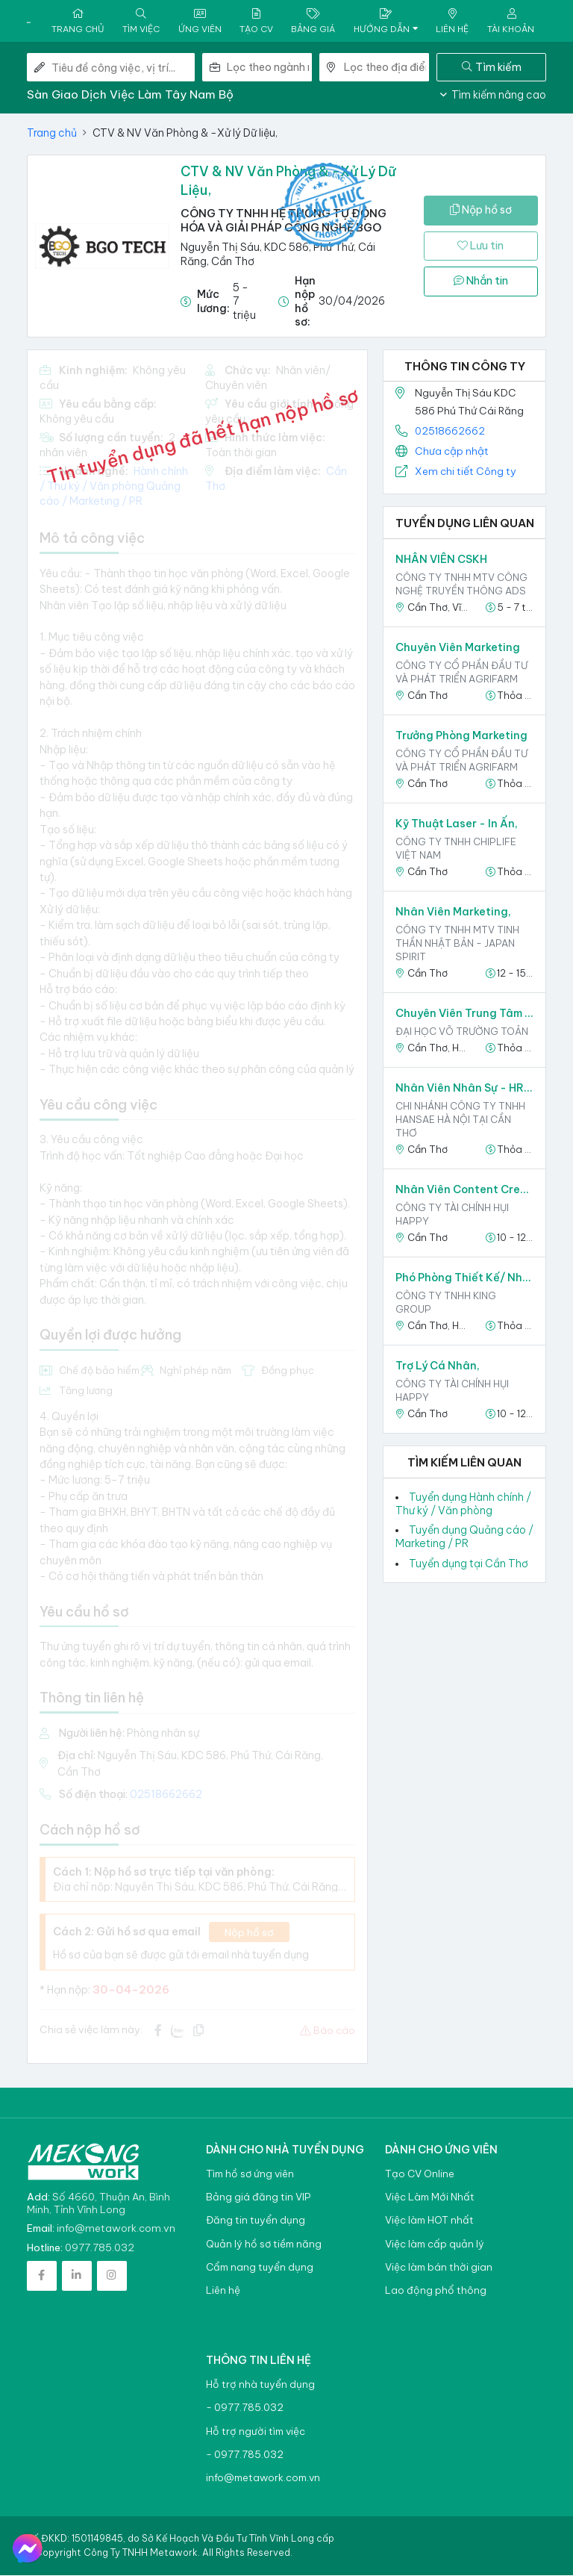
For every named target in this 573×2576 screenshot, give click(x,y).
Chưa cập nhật (452, 451)
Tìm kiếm (492, 67)
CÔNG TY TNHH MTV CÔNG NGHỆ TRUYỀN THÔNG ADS (461, 584)
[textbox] (269, 68)
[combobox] (269, 68)
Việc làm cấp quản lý (434, 2245)
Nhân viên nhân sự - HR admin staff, (464, 1088)
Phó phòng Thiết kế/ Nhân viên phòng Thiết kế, (464, 1278)
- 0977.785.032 (245, 2408)
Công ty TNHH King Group (445, 1303)
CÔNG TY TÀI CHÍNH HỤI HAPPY (452, 1215)
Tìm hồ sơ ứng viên (250, 2174)
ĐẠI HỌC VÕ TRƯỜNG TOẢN (461, 1032)
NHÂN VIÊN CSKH (441, 560)
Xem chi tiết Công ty (465, 472)
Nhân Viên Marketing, (453, 912)
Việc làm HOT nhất (429, 2221)
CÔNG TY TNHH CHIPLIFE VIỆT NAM (455, 849)
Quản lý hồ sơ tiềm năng (264, 2245)
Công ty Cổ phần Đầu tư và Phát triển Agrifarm (461, 672)
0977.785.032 (99, 2248)
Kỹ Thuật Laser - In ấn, (456, 824)
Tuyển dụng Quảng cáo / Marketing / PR (464, 1537)
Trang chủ (52, 133)
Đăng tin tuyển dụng (255, 2221)
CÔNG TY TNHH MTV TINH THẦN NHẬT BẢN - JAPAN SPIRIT (457, 943)
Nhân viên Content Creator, (464, 1190)
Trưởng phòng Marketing (461, 736)
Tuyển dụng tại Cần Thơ (468, 1563)
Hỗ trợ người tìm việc (255, 2431)
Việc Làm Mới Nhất (430, 2197)
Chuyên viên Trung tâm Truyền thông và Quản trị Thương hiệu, (464, 1014)
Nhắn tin (481, 281)
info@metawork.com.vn (116, 2229)
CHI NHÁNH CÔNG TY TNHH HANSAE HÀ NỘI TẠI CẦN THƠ (460, 1120)
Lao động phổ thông (435, 2291)
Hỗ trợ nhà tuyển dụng (260, 2385)
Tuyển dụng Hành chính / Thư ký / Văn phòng (463, 1503)
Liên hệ (223, 2291)
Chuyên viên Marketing (457, 648)
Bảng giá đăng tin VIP (258, 2197)
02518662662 (450, 431)
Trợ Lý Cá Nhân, (437, 1366)
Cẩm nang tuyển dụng (259, 2268)
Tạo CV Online (419, 2174)
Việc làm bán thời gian (438, 2268)
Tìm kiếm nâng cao (493, 95)
